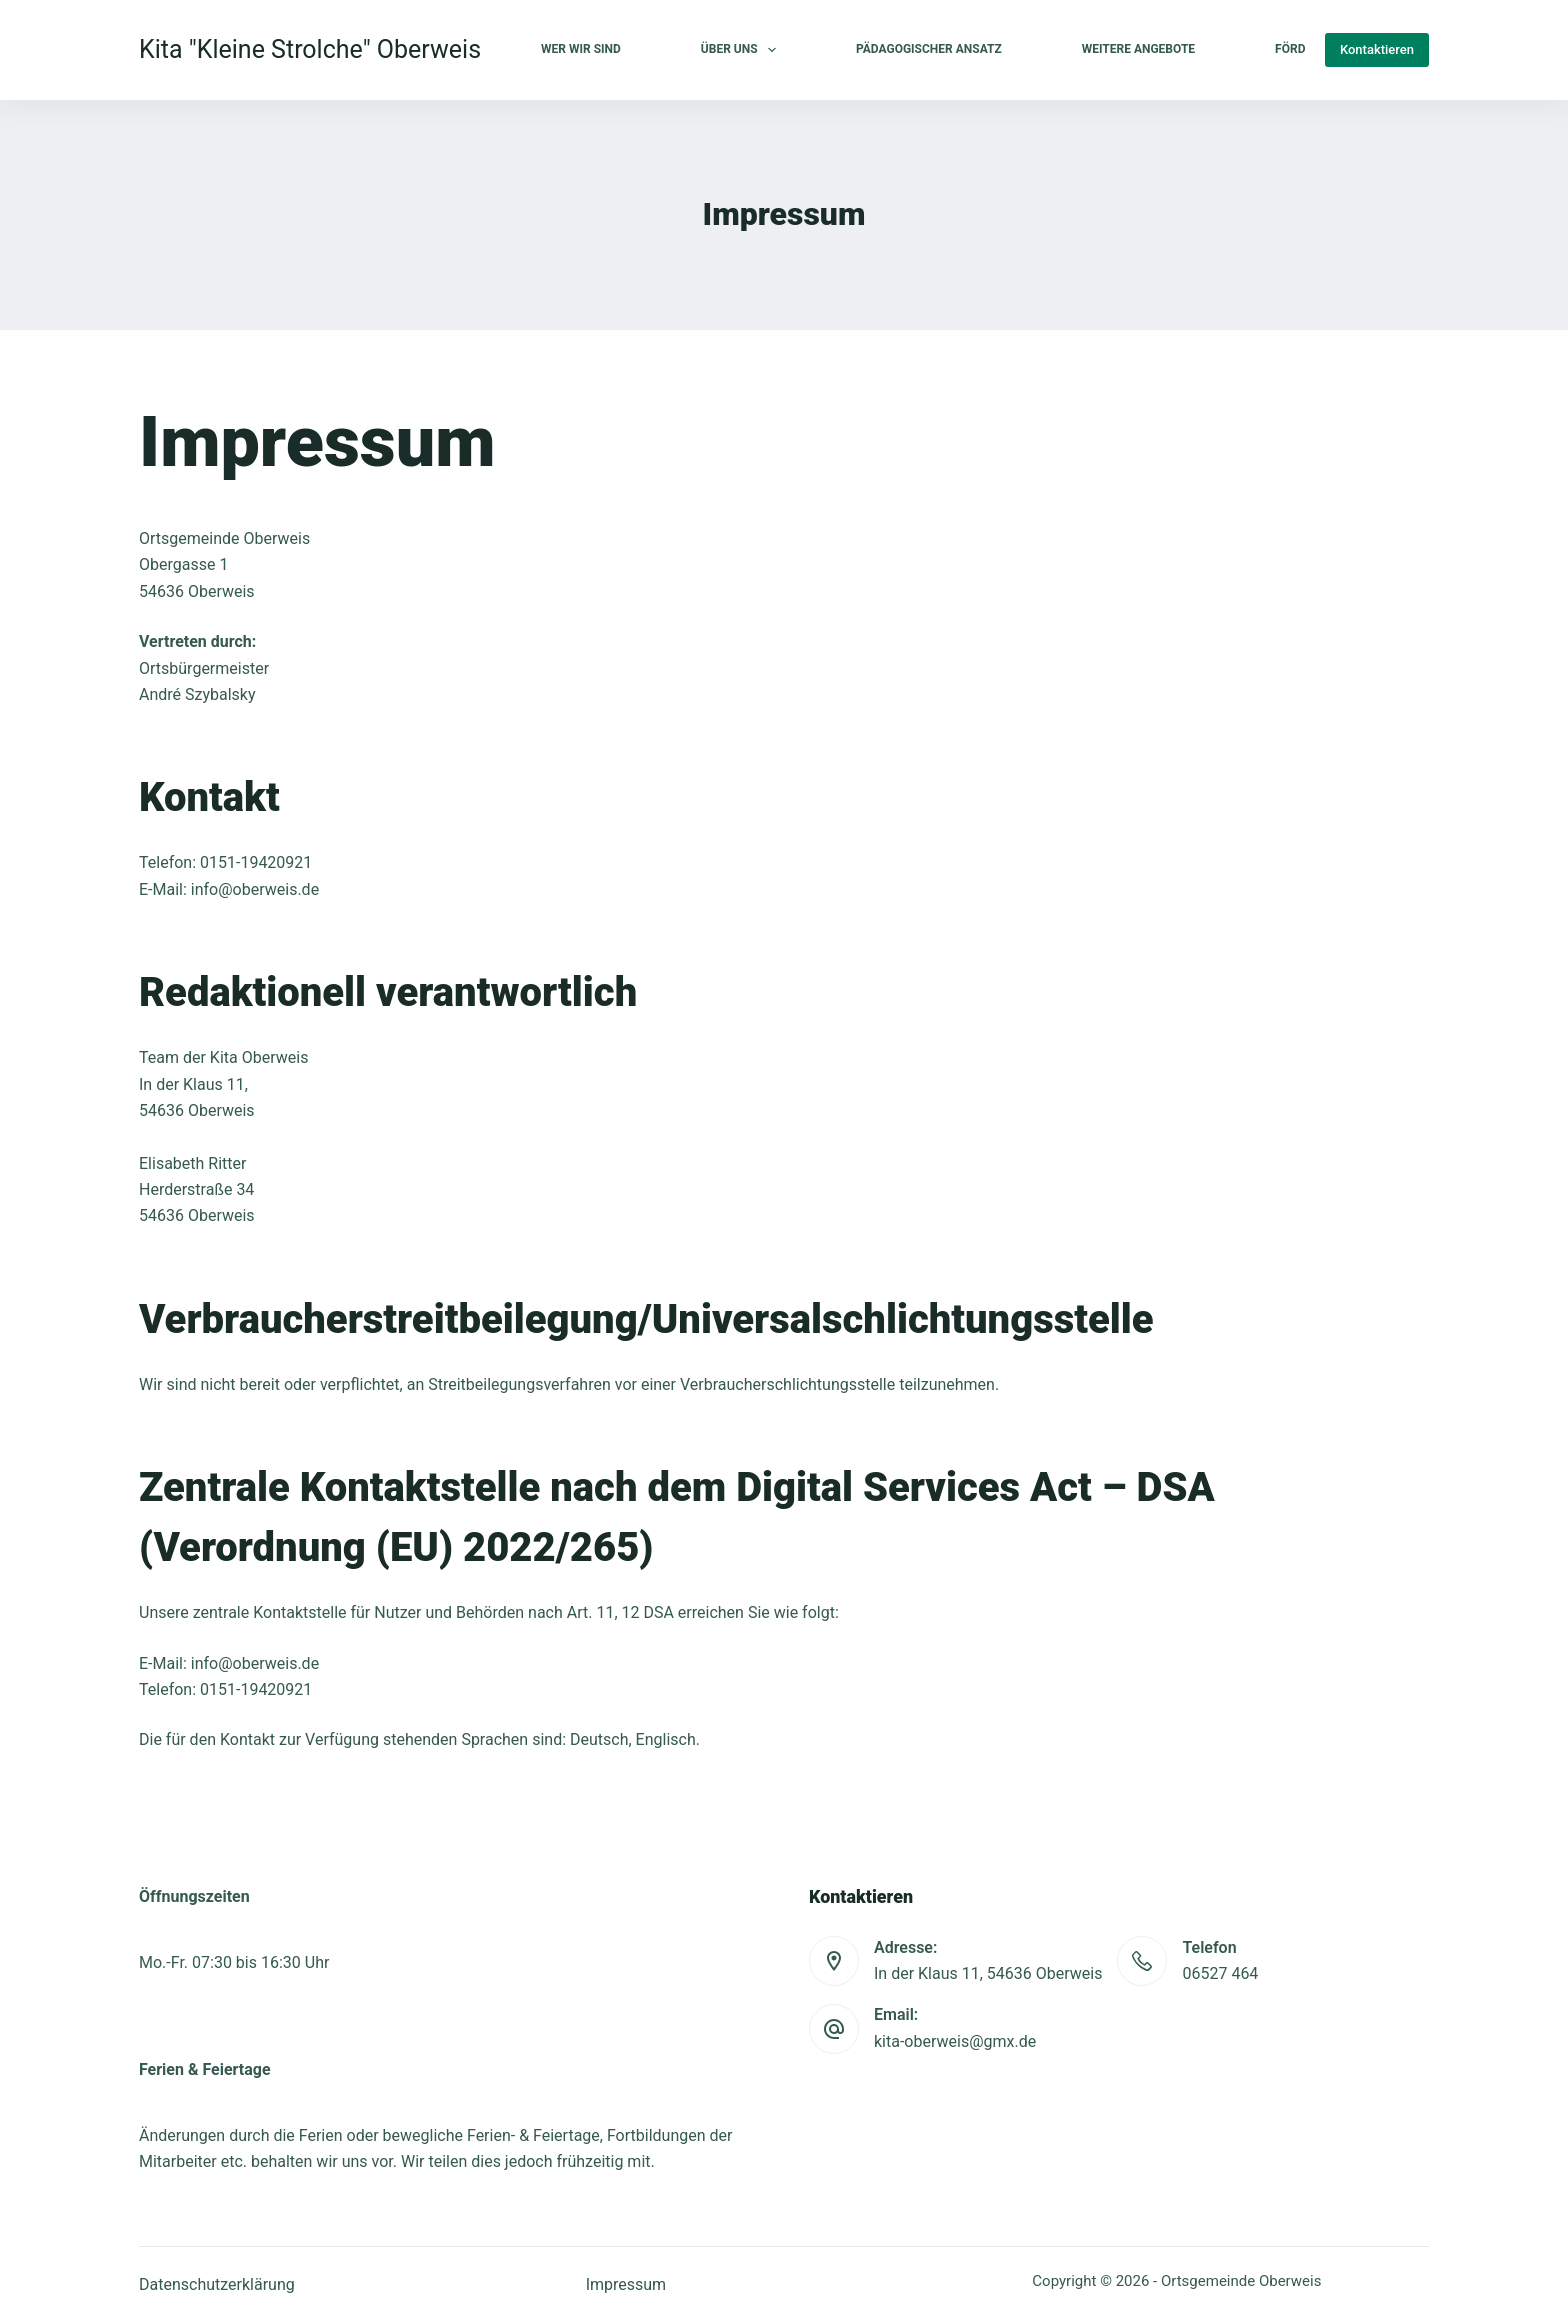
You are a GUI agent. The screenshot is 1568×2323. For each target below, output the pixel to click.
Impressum (626, 2284)
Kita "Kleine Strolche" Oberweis (310, 49)
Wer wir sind (581, 49)
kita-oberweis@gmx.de (955, 2041)
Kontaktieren (1377, 49)
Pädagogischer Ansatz (929, 49)
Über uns (742, 50)
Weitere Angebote (1138, 49)
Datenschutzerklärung (217, 2284)
